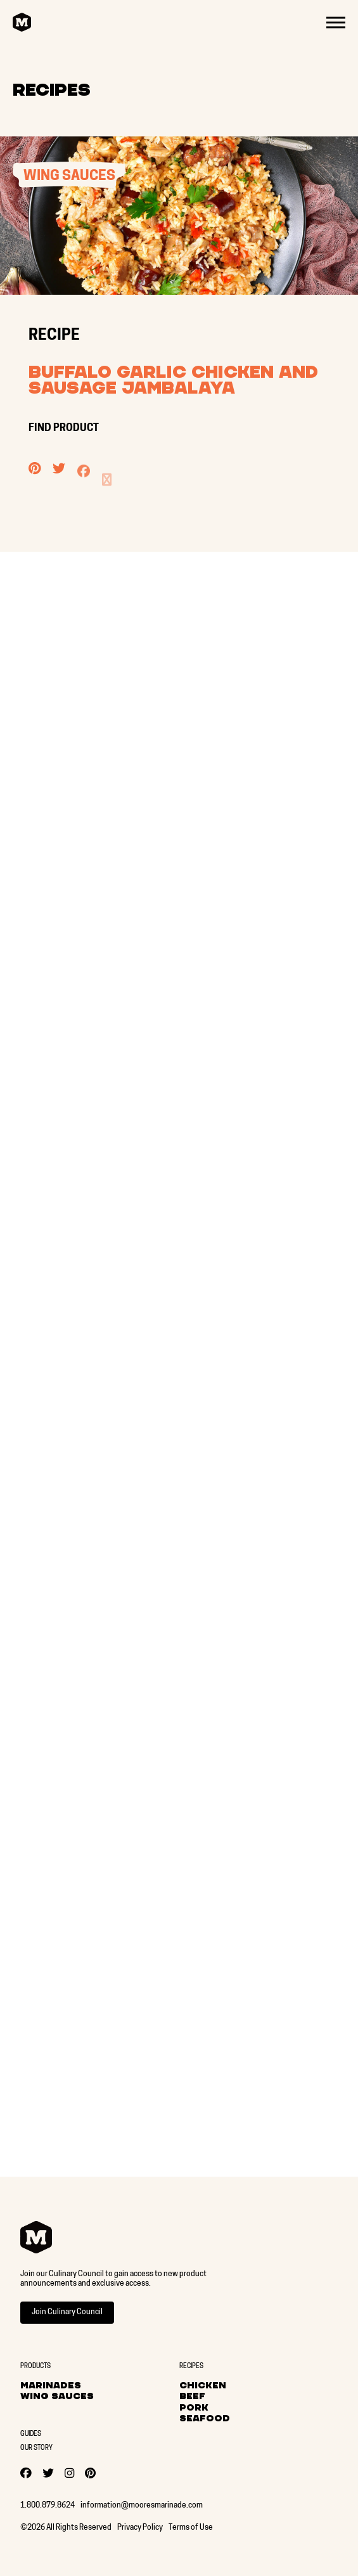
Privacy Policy (140, 2528)
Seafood (204, 2418)
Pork (193, 2407)
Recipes (52, 90)
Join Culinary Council (67, 2312)
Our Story (36, 2448)
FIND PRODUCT (65, 428)
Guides (30, 2434)
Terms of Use (191, 2528)
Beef (192, 2396)
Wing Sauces (57, 2396)
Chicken (202, 2385)
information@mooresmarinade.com (141, 2505)
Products (35, 2366)
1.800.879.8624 (47, 2505)
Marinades (50, 2385)
